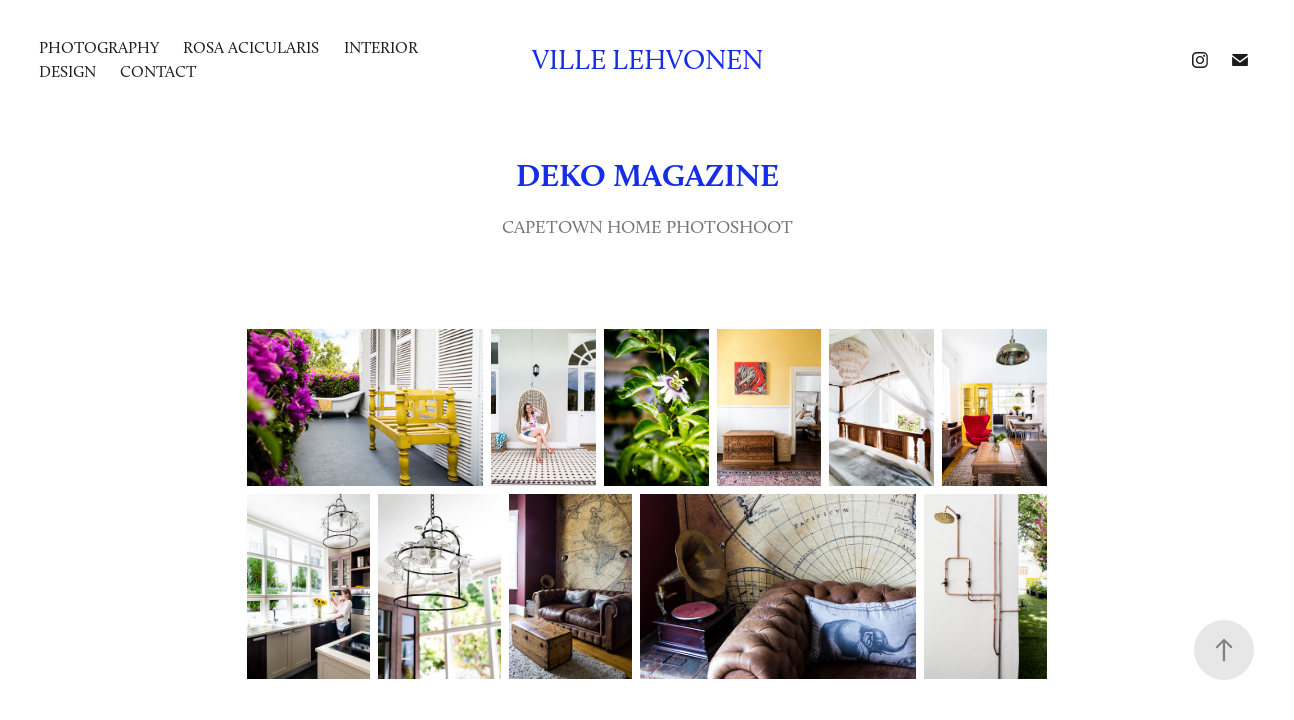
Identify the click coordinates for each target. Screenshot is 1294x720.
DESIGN (67, 71)
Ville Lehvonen (647, 59)
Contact (158, 71)
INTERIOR (381, 47)
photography (99, 47)
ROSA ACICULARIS (251, 47)
